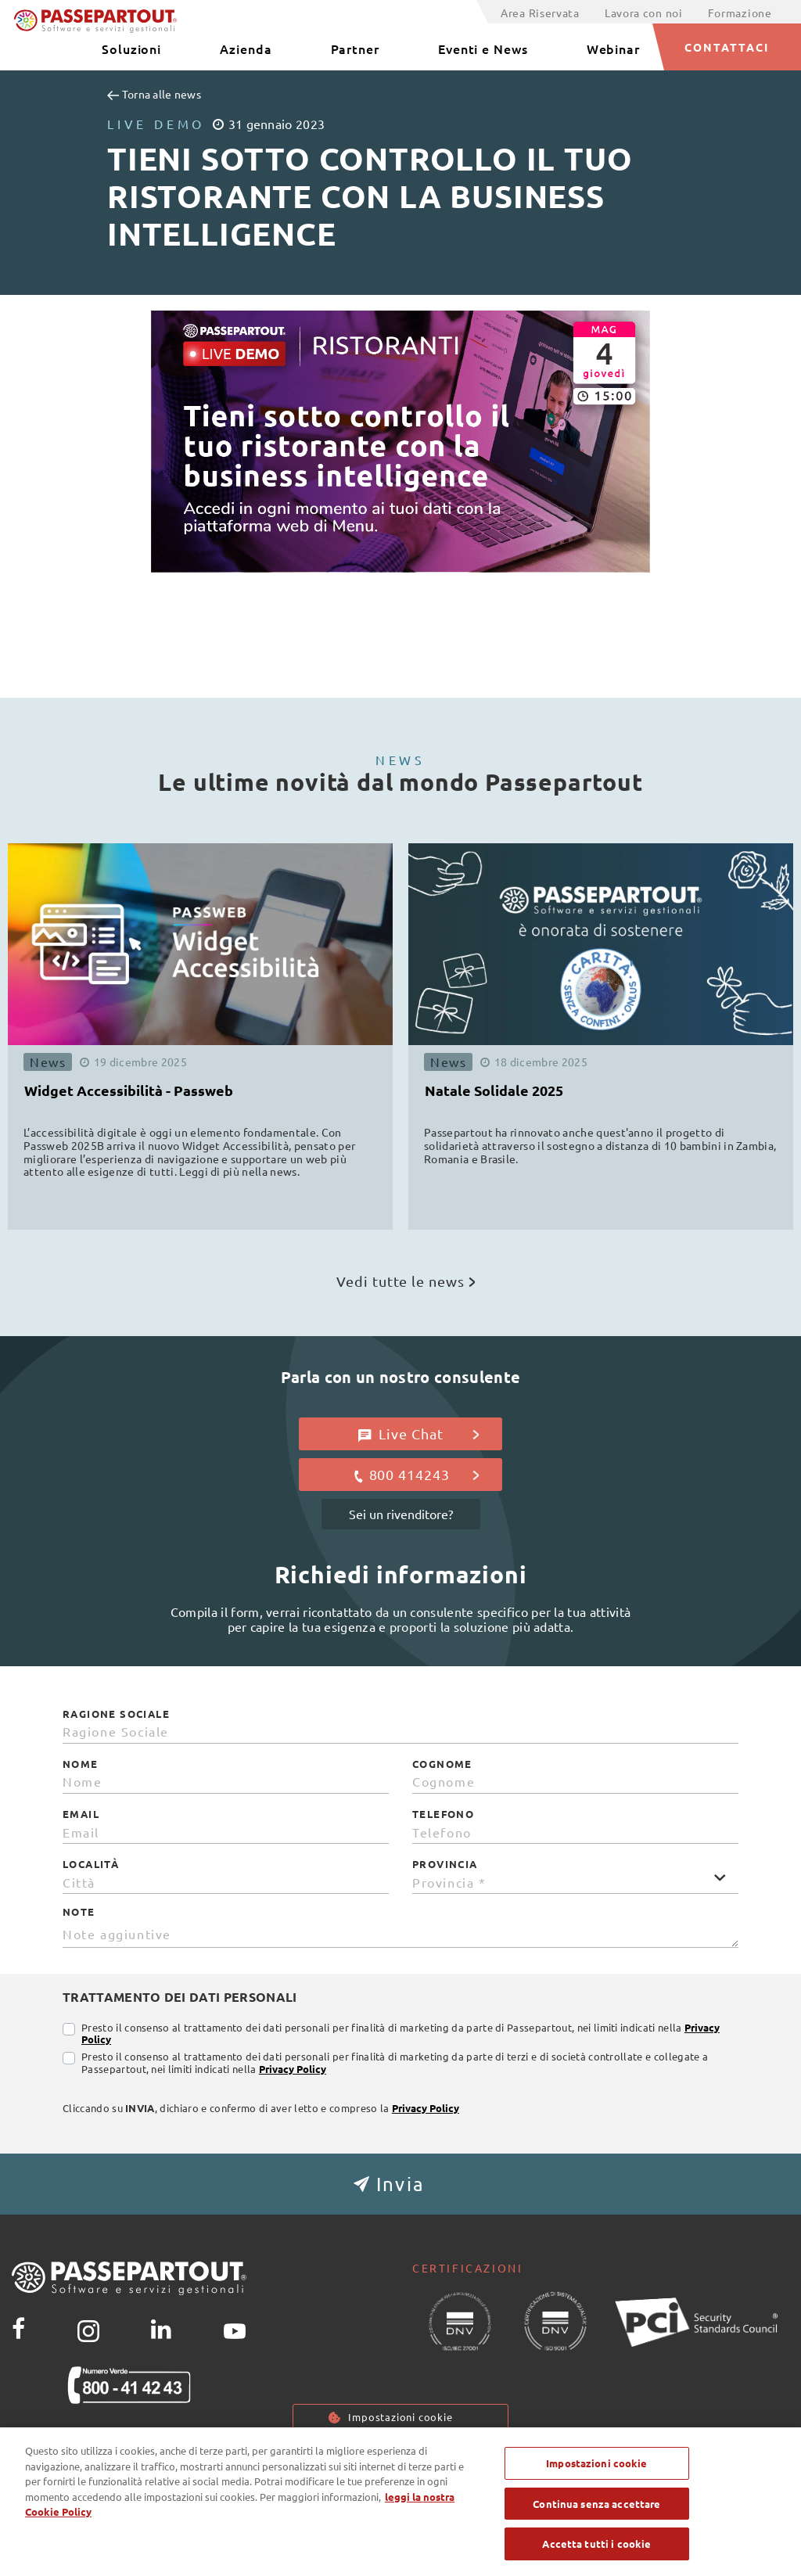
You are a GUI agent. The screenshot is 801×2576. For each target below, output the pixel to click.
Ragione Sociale (116, 1714)
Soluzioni (131, 48)
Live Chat (419, 1433)
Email (81, 1814)
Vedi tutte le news (405, 1281)
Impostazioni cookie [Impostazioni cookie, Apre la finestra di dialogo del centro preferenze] (596, 2463)
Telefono (443, 1814)
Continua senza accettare (596, 2503)
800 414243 (416, 1474)
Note (79, 1912)
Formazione (740, 12)
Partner (355, 48)
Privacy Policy (292, 2068)
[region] (400, 2501)
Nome (81, 1764)
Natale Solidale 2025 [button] (494, 1090)
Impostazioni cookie (400, 2416)
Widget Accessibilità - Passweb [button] (128, 1090)
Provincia (445, 1864)
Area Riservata (540, 12)
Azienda (245, 48)
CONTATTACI (727, 47)
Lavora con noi (644, 12)
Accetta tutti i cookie (596, 2543)
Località (91, 1864)
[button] (400, 2184)
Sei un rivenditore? (401, 1514)
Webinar (613, 48)
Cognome (442, 1764)
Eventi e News (483, 48)
